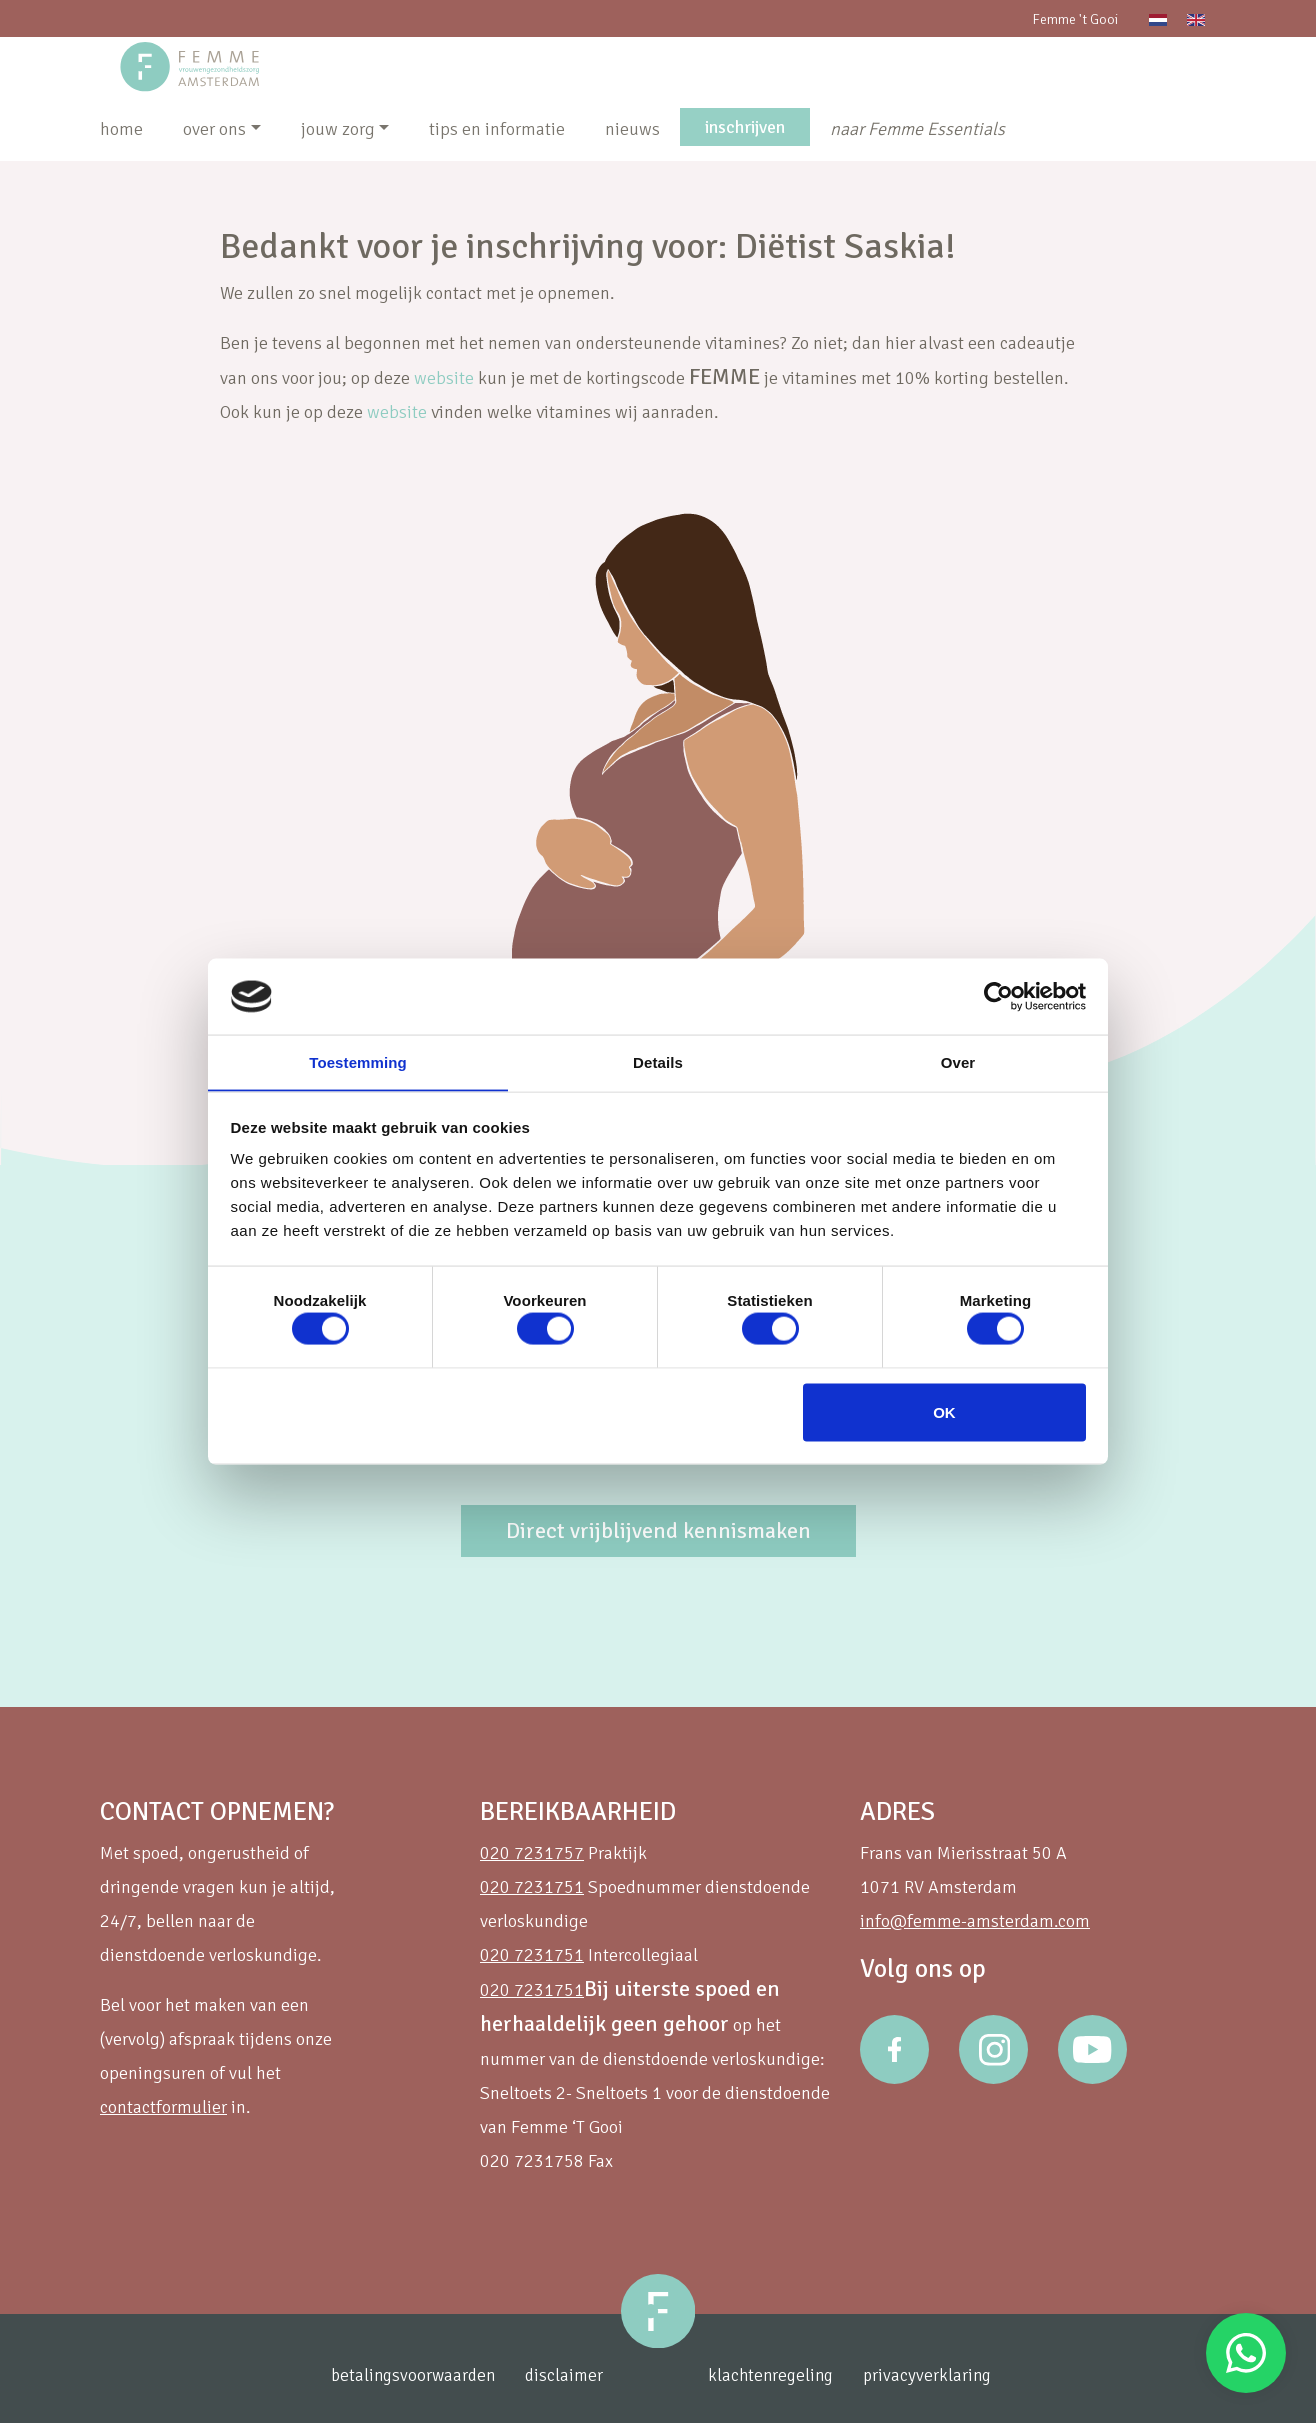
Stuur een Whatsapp (1246, 2353)
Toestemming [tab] (358, 1061)
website (444, 378)
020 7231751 (532, 1887)
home (121, 129)
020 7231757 (532, 1853)
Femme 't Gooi (1075, 19)
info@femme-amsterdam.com (975, 1921)
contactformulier (163, 2107)
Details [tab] (658, 1061)
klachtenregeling (780, 2376)
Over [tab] (958, 1061)
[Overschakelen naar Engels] (1196, 18)
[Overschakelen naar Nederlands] (1158, 18)
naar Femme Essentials (917, 129)
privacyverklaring (940, 2376)
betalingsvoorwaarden (406, 2376)
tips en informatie (497, 129)
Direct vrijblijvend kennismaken (658, 1530)
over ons (214, 129)
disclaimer (561, 2376)
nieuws (632, 129)
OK (944, 1412)
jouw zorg (338, 129)
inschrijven (745, 127)
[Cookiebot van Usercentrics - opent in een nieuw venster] (998, 996)
